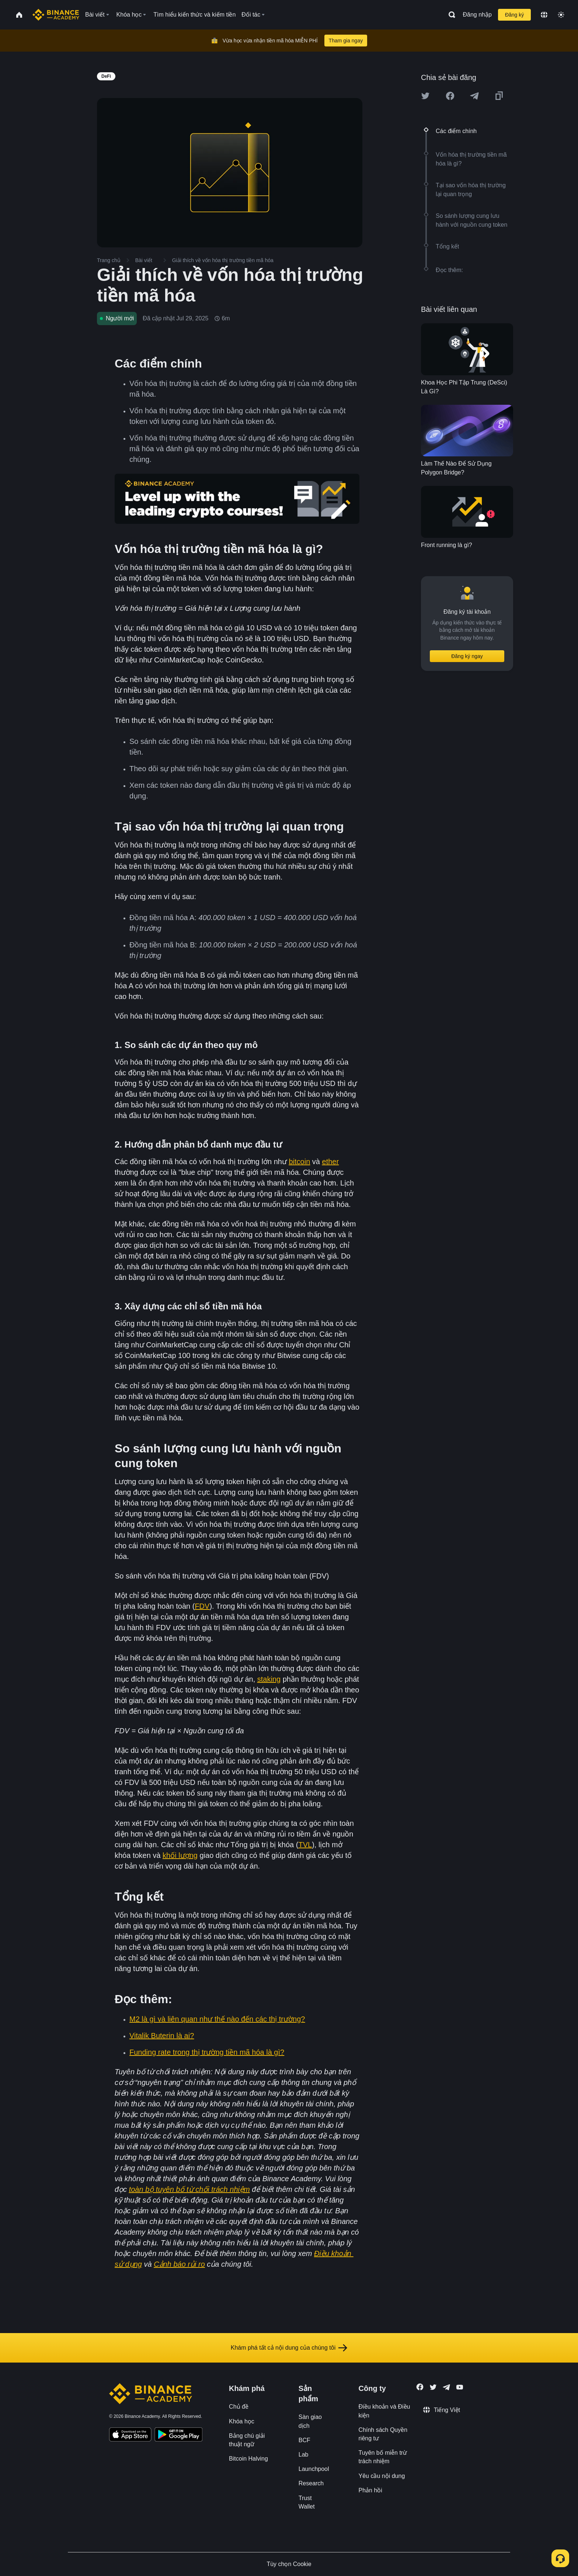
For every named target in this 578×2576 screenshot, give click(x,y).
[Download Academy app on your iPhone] (130, 2435)
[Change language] (544, 14)
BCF (304, 2440)
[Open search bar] (449, 14)
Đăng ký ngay (467, 656)
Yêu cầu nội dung (382, 2476)
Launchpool (314, 2469)
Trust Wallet (307, 2502)
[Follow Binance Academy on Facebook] (420, 2387)
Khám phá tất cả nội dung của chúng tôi (289, 2348)
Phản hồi (370, 2490)
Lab (304, 2454)
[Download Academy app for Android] (178, 2435)
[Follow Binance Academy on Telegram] (446, 2387)
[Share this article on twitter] (425, 95)
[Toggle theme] (561, 14)
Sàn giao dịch (310, 2421)
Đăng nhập (477, 14)
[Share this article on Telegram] (474, 95)
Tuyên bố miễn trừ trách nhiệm (383, 2457)
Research (311, 2483)
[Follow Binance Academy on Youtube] (459, 2387)
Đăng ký (514, 15)
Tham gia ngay (346, 40)
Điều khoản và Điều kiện (384, 2410)
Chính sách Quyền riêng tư (383, 2434)
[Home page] (55, 15)
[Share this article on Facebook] (450, 95)
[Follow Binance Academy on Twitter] (433, 2387)
